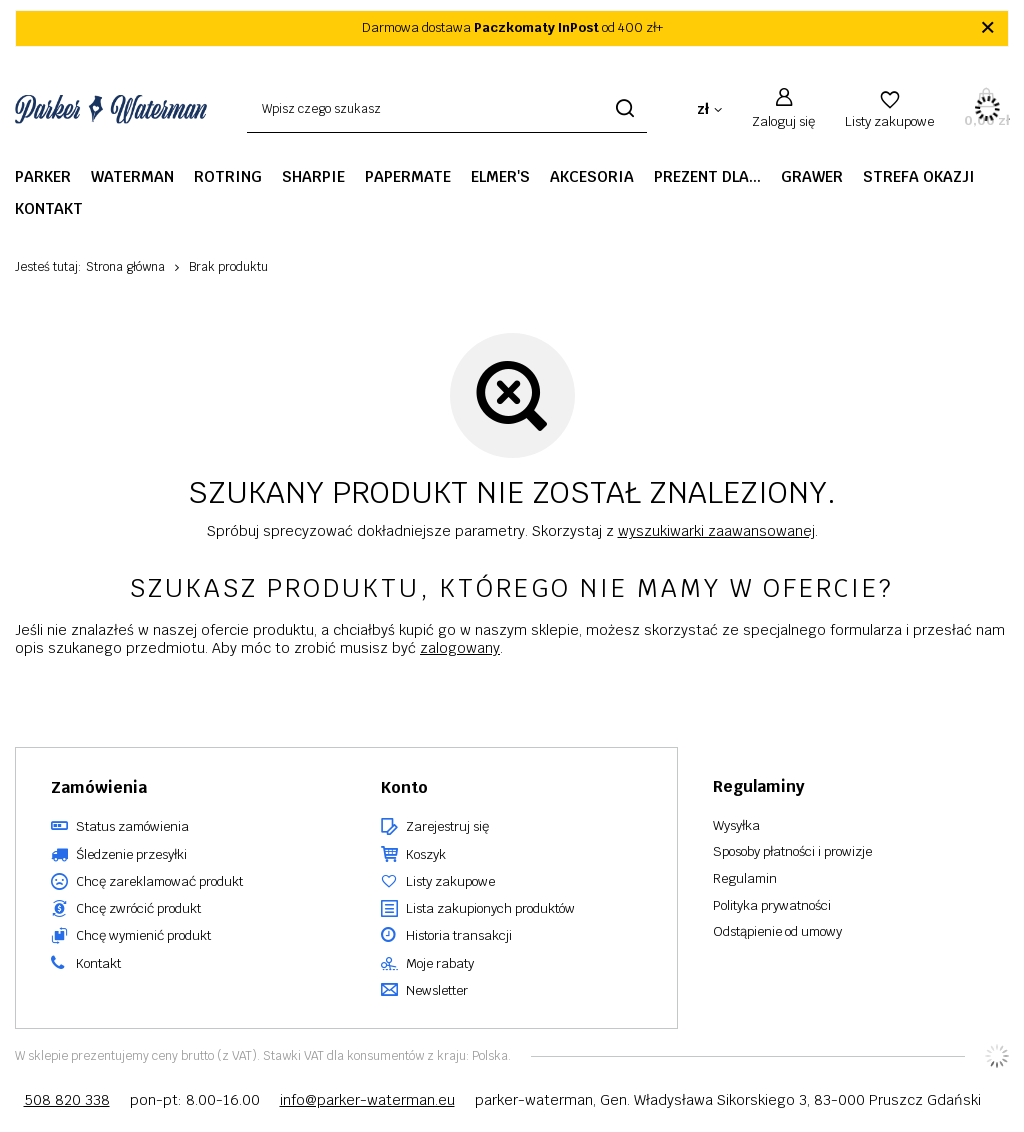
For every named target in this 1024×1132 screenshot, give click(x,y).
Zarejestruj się (447, 827)
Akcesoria (592, 176)
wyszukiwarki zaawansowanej (716, 531)
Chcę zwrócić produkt (138, 909)
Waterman (132, 176)
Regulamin (745, 879)
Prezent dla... (707, 176)
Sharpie (313, 176)
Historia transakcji (459, 936)
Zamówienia (99, 788)
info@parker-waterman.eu (367, 1100)
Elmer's (500, 176)
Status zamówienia (132, 827)
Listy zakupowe (889, 121)
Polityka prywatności (772, 906)
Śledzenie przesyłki (131, 855)
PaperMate (408, 176)
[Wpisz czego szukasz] (447, 109)
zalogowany (460, 648)
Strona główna (125, 267)
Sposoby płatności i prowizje (792, 852)
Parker (43, 176)
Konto (404, 788)
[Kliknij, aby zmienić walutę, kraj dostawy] (709, 109)
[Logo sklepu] (111, 109)
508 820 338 (67, 1100)
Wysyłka (736, 826)
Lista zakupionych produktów (490, 909)
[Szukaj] (624, 109)
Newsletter (437, 991)
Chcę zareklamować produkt (159, 882)
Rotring (228, 176)
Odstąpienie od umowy (777, 932)
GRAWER (812, 176)
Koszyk (426, 855)
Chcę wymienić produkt (143, 936)
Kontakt (49, 208)
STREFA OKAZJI (919, 176)
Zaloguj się (783, 121)
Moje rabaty (440, 964)
